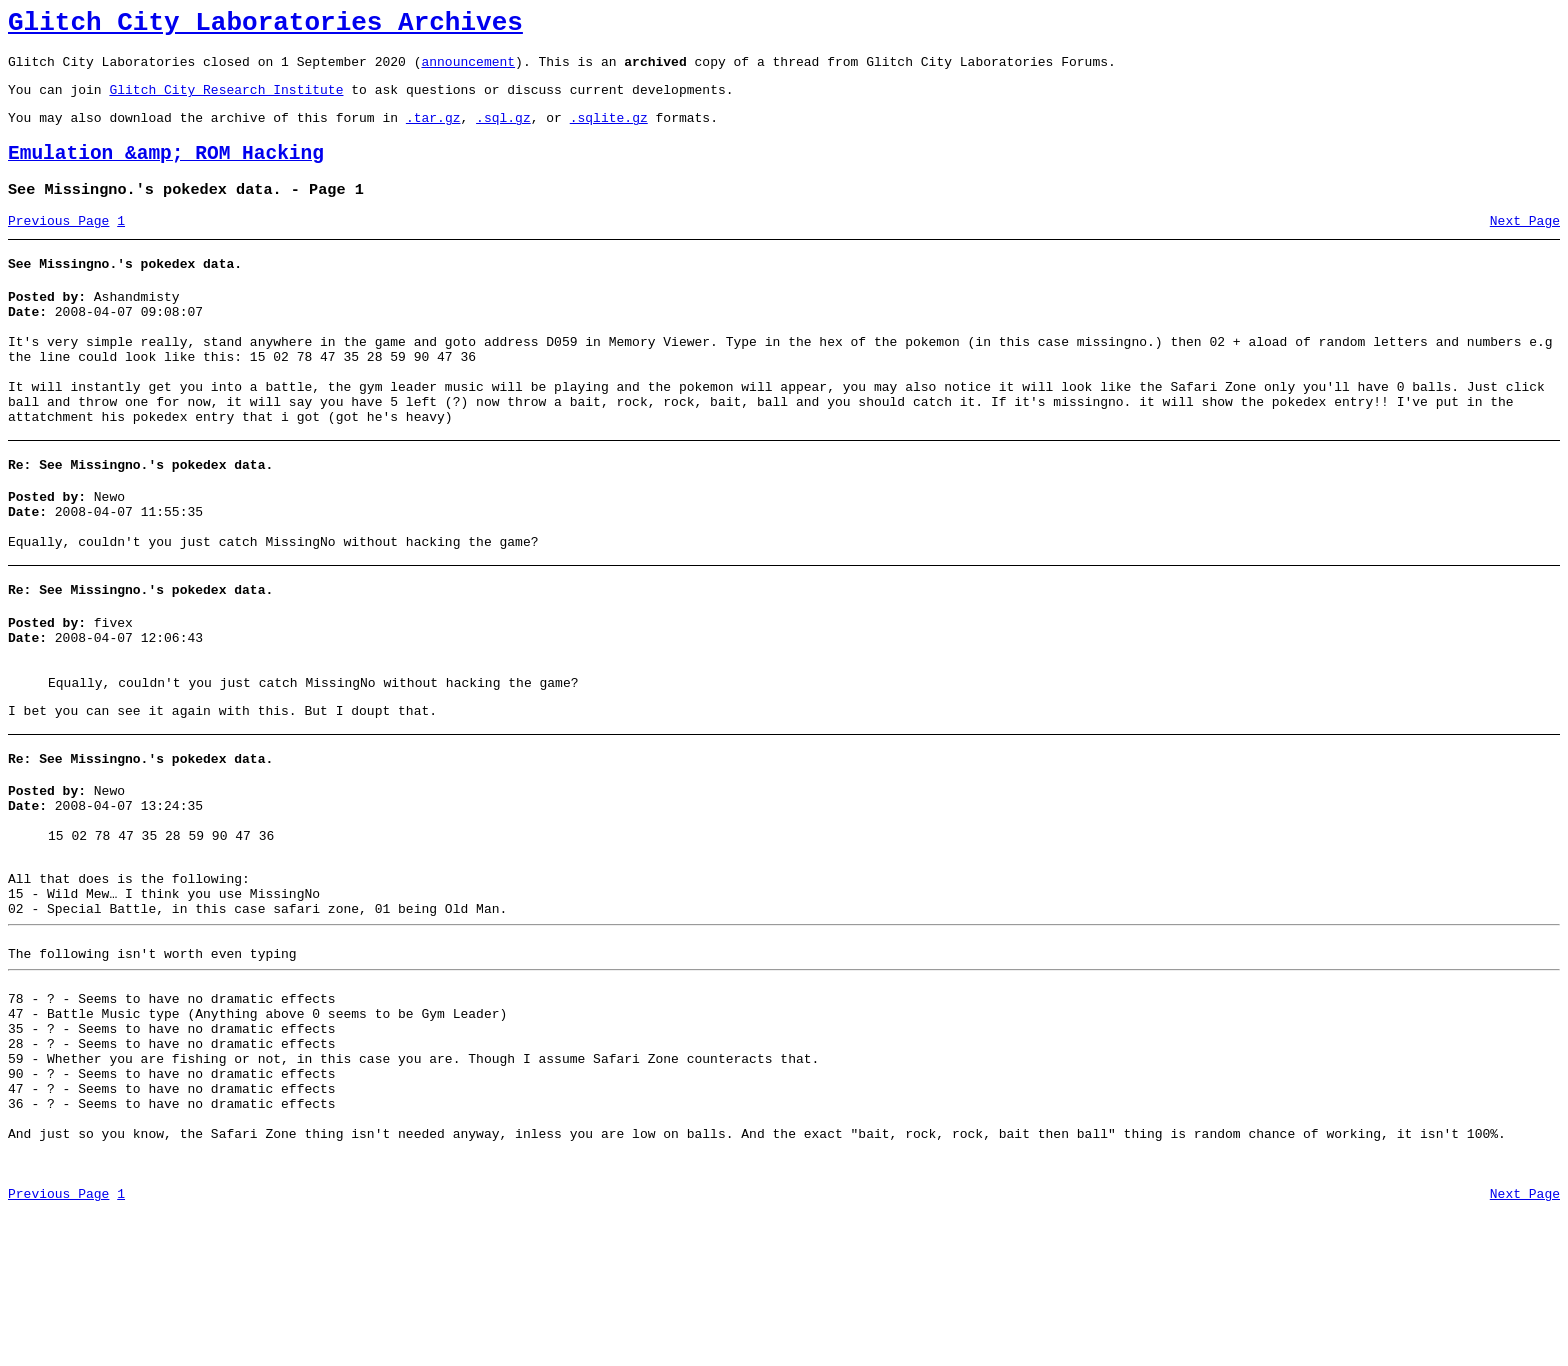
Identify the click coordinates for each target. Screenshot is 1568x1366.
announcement (468, 70)
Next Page (1525, 245)
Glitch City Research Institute (226, 101)
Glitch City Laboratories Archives (265, 26)
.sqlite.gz (609, 132)
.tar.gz (433, 132)
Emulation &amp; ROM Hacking (166, 171)
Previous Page (58, 245)
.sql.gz (503, 132)
